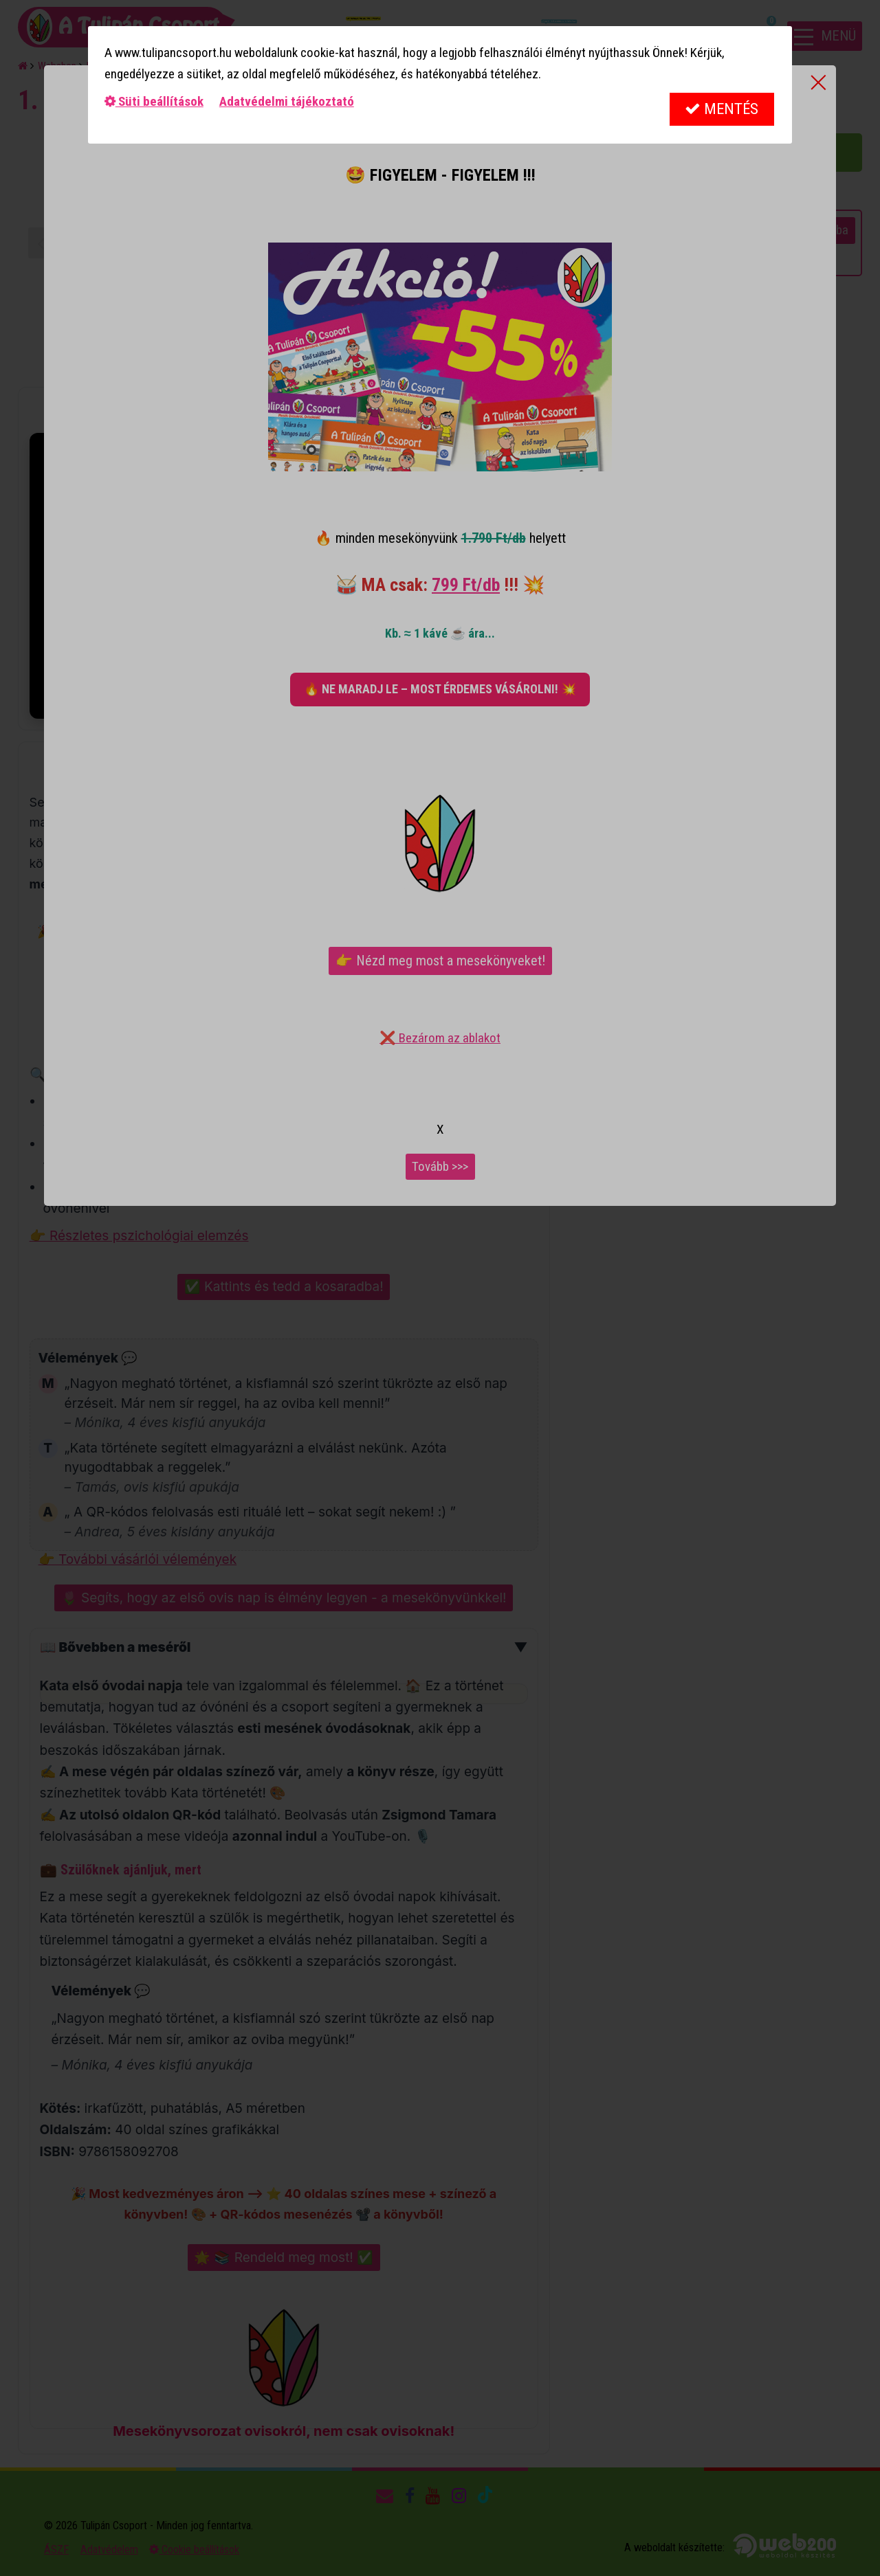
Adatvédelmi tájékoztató (286, 101)
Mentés (721, 109)
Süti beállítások (154, 101)
